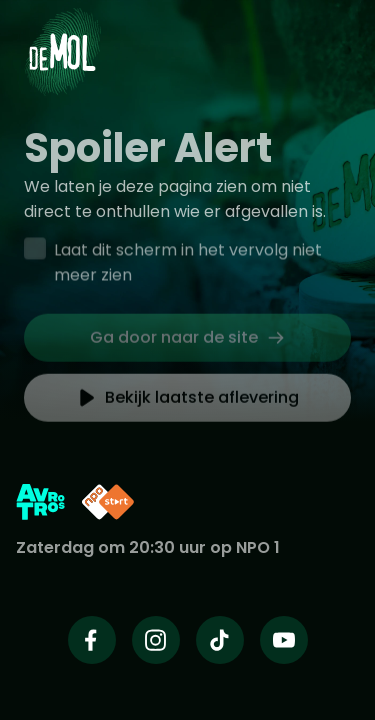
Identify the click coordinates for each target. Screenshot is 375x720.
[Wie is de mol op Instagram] (156, 640)
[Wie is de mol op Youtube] (284, 640)
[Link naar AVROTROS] (40, 502)
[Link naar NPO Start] (108, 502)
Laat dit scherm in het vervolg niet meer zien (188, 264)
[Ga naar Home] (62, 40)
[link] (187, 341)
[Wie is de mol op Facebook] (92, 640)
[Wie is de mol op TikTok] (220, 640)
